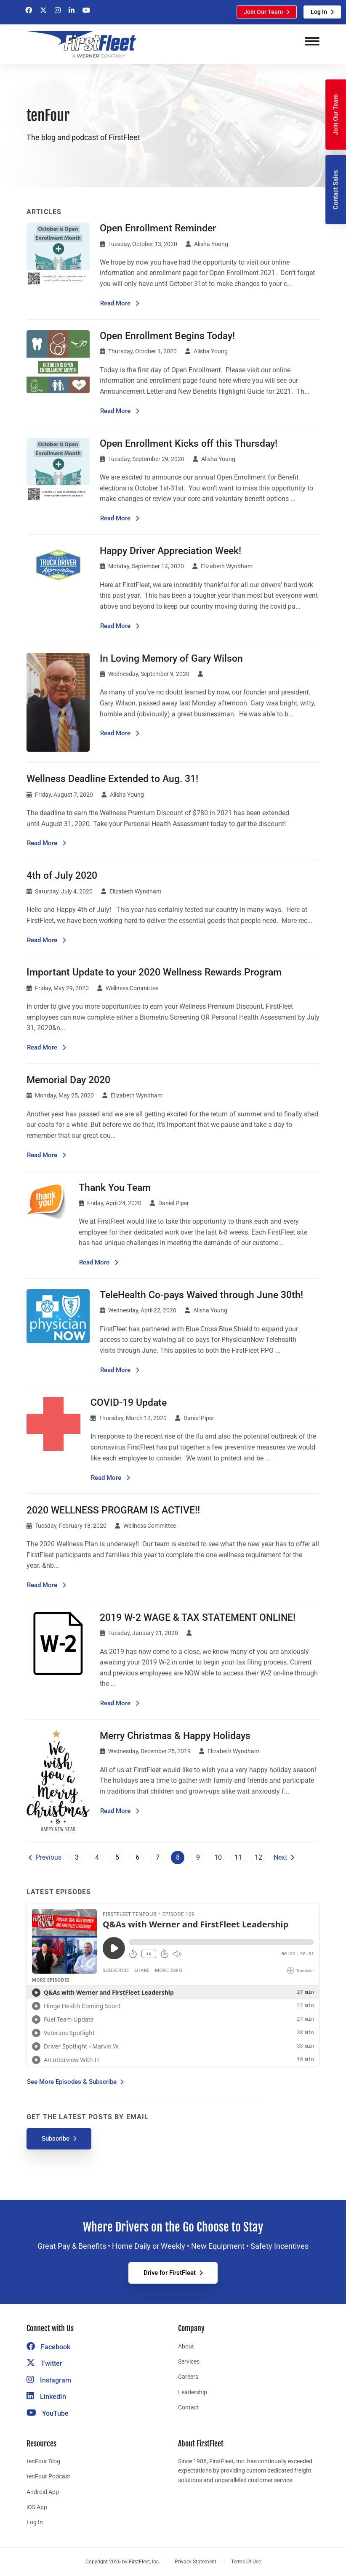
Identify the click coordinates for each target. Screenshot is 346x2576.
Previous (48, 1857)
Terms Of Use (246, 2562)
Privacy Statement (195, 2562)
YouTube (48, 2413)
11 (238, 1857)
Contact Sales (335, 189)
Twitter (44, 2363)
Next (280, 1857)
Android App (43, 2492)
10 (218, 1857)
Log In (319, 11)
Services (189, 2361)
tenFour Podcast (48, 2476)
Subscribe (55, 2138)
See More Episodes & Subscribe (72, 2082)
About (186, 2346)
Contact (188, 2407)
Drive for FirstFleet (170, 2273)
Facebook (48, 2347)
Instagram (49, 2380)
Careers (188, 2376)
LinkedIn (46, 2397)
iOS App (37, 2507)
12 (258, 1857)
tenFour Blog (43, 2461)
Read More (119, 302)
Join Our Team (263, 11)
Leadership (192, 2392)
